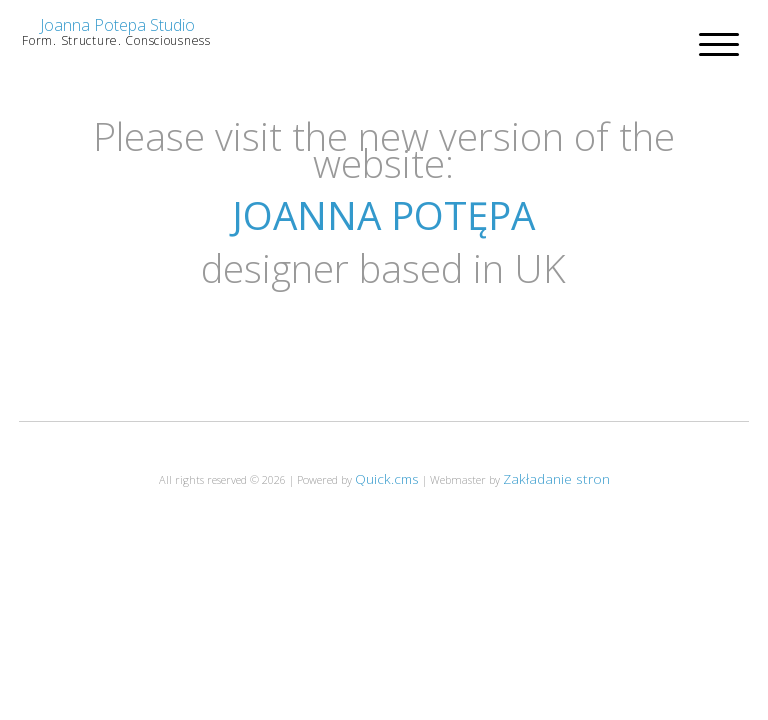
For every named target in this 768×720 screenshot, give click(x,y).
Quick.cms (387, 478)
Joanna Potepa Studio (117, 25)
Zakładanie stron (556, 478)
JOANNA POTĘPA (383, 215)
